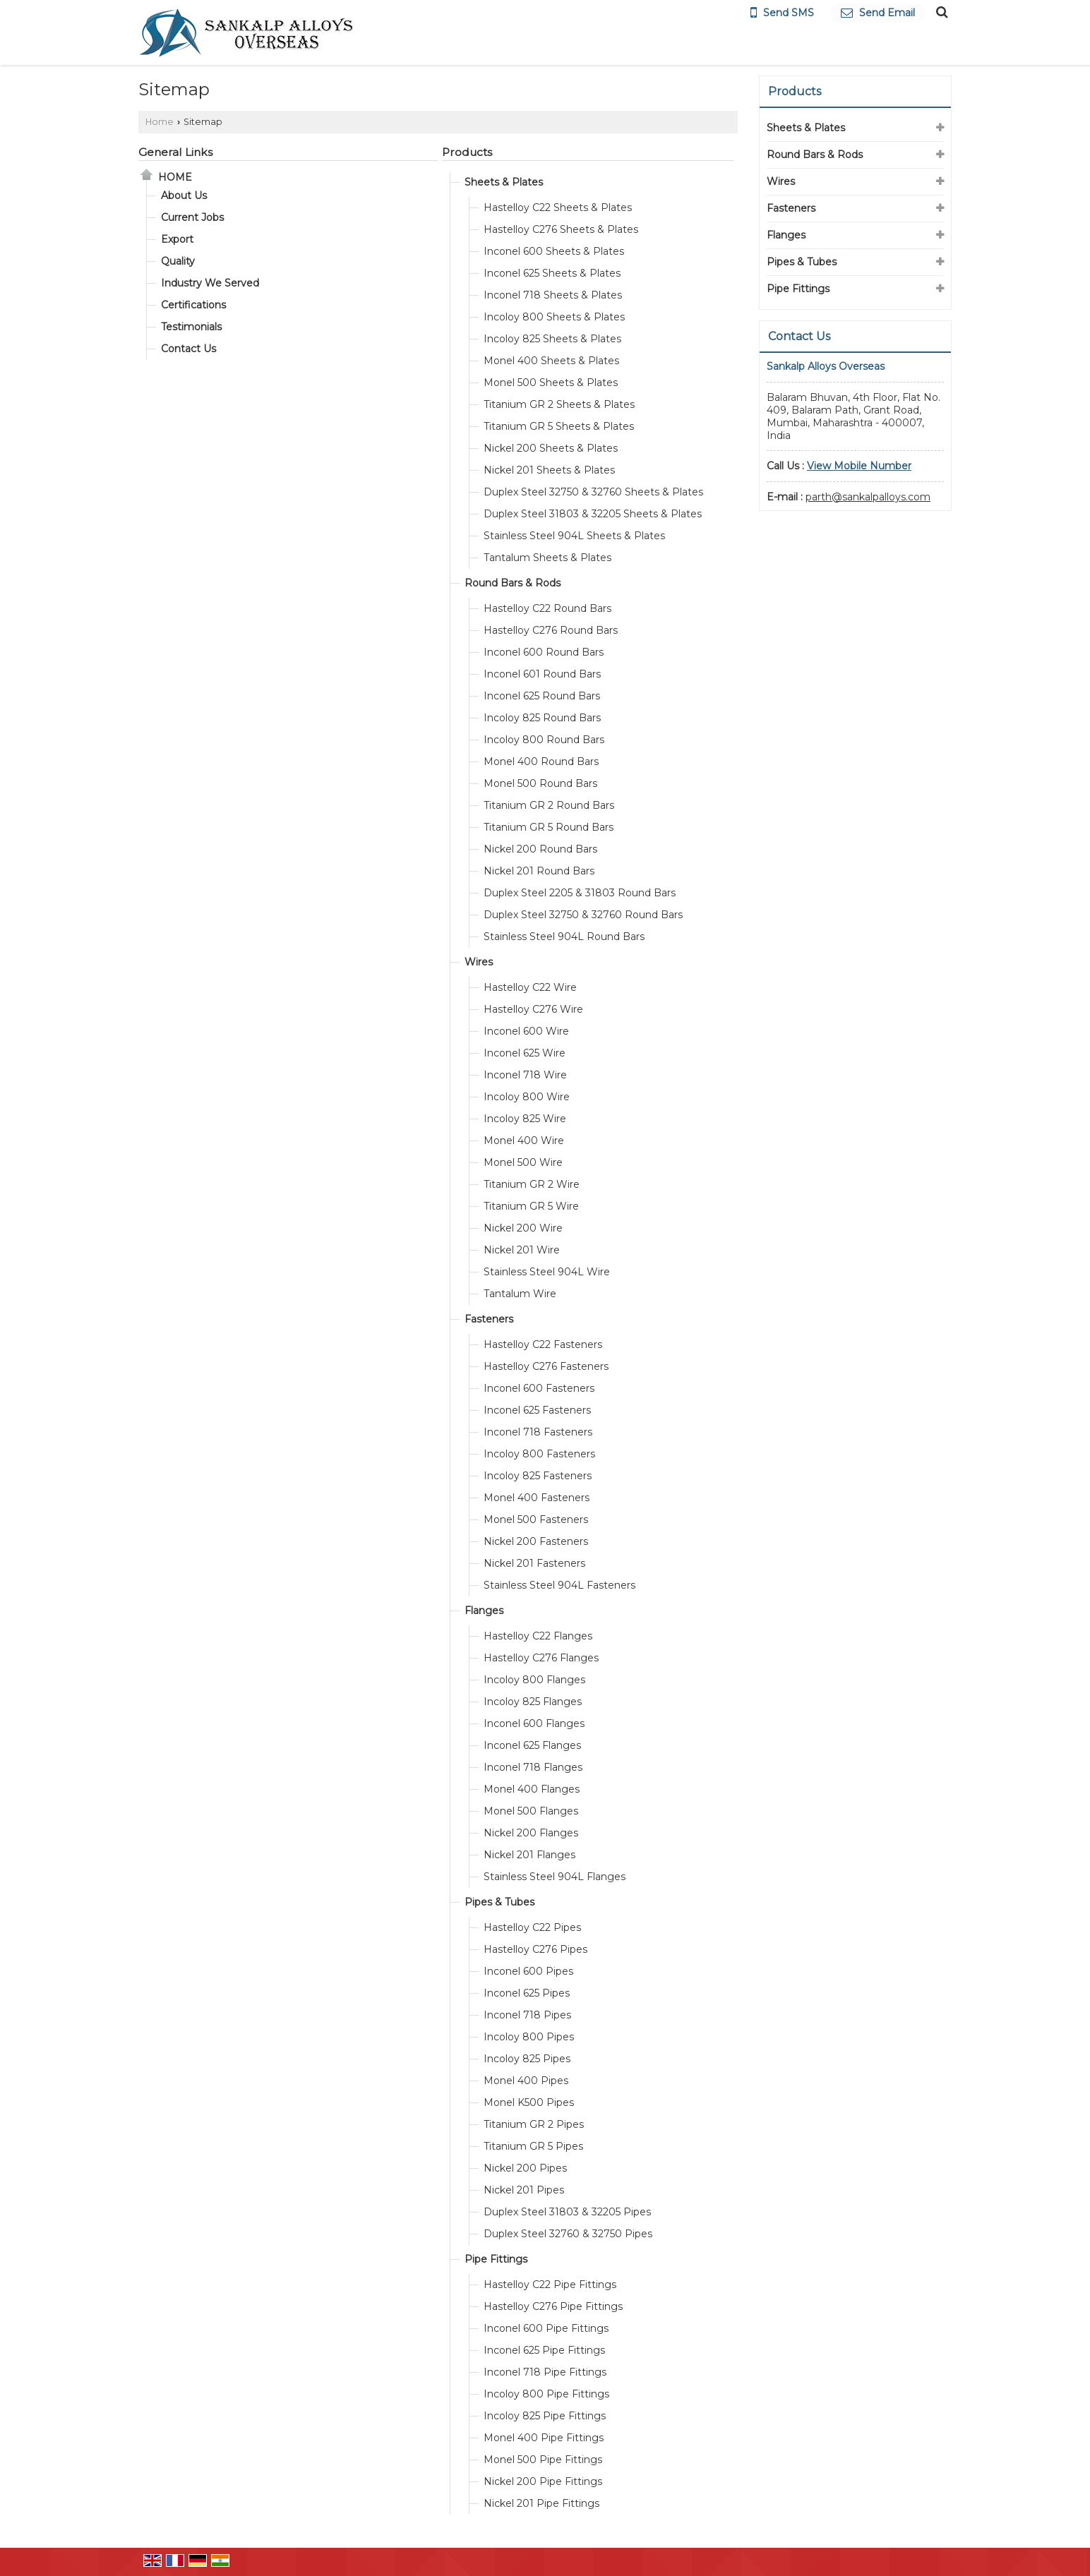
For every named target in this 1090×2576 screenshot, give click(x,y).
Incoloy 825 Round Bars (542, 717)
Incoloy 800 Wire (527, 1096)
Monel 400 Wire (524, 1140)
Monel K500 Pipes (529, 2102)
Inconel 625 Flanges (532, 1745)
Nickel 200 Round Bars (540, 849)
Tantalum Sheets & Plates (547, 557)
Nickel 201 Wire (522, 1250)
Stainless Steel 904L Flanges (554, 1876)
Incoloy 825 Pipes (527, 2058)
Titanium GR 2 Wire (532, 1184)
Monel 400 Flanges (532, 1789)
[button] (859, 465)
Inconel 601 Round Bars (542, 674)
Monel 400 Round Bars (541, 761)
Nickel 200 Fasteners (536, 1541)
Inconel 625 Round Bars (542, 696)
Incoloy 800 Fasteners (539, 1454)
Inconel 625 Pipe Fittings (544, 2350)
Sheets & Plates (504, 182)
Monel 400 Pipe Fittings (544, 2437)
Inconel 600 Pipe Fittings (546, 2328)
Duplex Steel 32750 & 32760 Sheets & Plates (593, 492)
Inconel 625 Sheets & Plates (552, 273)
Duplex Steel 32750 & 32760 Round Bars (583, 914)
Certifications (193, 305)
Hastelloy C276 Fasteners (546, 1366)
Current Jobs (192, 217)
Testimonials (191, 326)
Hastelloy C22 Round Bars (547, 608)
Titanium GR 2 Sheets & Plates (559, 404)
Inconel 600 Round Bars (544, 652)
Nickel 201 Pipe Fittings (541, 2503)
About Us (184, 195)
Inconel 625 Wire (524, 1053)
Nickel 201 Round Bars (539, 871)
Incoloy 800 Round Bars (544, 739)
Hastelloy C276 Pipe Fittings (553, 2306)
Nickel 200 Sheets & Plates (551, 448)
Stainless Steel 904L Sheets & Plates (574, 535)
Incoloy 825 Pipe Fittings (545, 2415)
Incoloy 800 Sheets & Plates (554, 317)
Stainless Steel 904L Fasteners (559, 1585)
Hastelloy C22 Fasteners (543, 1344)
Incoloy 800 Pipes (529, 2036)
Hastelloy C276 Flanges (541, 1657)
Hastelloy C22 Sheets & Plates (558, 207)
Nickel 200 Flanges (531, 1832)
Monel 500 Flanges (531, 1811)
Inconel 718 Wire (525, 1075)
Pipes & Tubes (499, 1902)
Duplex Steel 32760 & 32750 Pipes (568, 2233)
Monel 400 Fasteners (536, 1497)
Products (467, 152)
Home (159, 121)
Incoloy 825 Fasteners (538, 1475)
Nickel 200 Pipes (525, 2168)
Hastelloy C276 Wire (533, 1009)
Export (177, 239)
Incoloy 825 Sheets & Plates (552, 338)
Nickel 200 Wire (523, 1228)
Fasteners (489, 1319)
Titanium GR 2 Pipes (534, 2124)
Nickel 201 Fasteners (534, 1563)
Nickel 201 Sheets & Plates (549, 470)
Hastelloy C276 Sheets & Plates (561, 229)
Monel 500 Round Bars (540, 783)
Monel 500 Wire (523, 1162)
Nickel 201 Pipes (524, 2190)
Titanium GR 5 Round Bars (548, 827)
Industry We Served (210, 283)
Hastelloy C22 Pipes (532, 1927)
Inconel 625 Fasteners (537, 1410)
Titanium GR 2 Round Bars (549, 805)
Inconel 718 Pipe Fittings (545, 2372)
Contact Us (188, 348)
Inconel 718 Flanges (533, 1767)
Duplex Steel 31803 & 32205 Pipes (567, 2211)
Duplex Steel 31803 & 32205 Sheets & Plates (593, 513)
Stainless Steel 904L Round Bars (564, 936)
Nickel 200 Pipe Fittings (543, 2481)
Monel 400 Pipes (526, 2080)
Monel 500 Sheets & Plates (551, 382)
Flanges (484, 1610)
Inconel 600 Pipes (528, 1971)
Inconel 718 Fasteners (538, 1432)
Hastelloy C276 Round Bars (551, 630)
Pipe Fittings (496, 2259)
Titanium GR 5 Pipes (533, 2146)
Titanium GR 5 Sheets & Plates (559, 426)
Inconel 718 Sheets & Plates (553, 295)
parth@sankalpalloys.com (867, 496)
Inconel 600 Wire (526, 1031)
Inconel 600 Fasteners (539, 1388)
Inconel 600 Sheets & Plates (554, 251)
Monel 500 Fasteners (536, 1519)
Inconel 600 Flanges (534, 1723)
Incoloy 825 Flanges (533, 1701)
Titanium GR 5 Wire (531, 1206)
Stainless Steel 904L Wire (547, 1271)
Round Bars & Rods (513, 583)
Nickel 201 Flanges (529, 1854)
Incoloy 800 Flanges (534, 1679)
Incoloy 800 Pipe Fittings (546, 2394)
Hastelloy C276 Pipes (535, 1949)
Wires (479, 962)
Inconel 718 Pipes (527, 2015)
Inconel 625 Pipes (527, 1993)
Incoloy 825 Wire (525, 1118)
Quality (178, 261)
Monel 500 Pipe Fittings (543, 2459)
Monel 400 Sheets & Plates (551, 360)
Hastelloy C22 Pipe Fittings (550, 2284)
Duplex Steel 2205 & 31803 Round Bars (580, 892)
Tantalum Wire (520, 1293)
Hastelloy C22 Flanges (538, 1636)
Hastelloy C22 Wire (530, 987)
